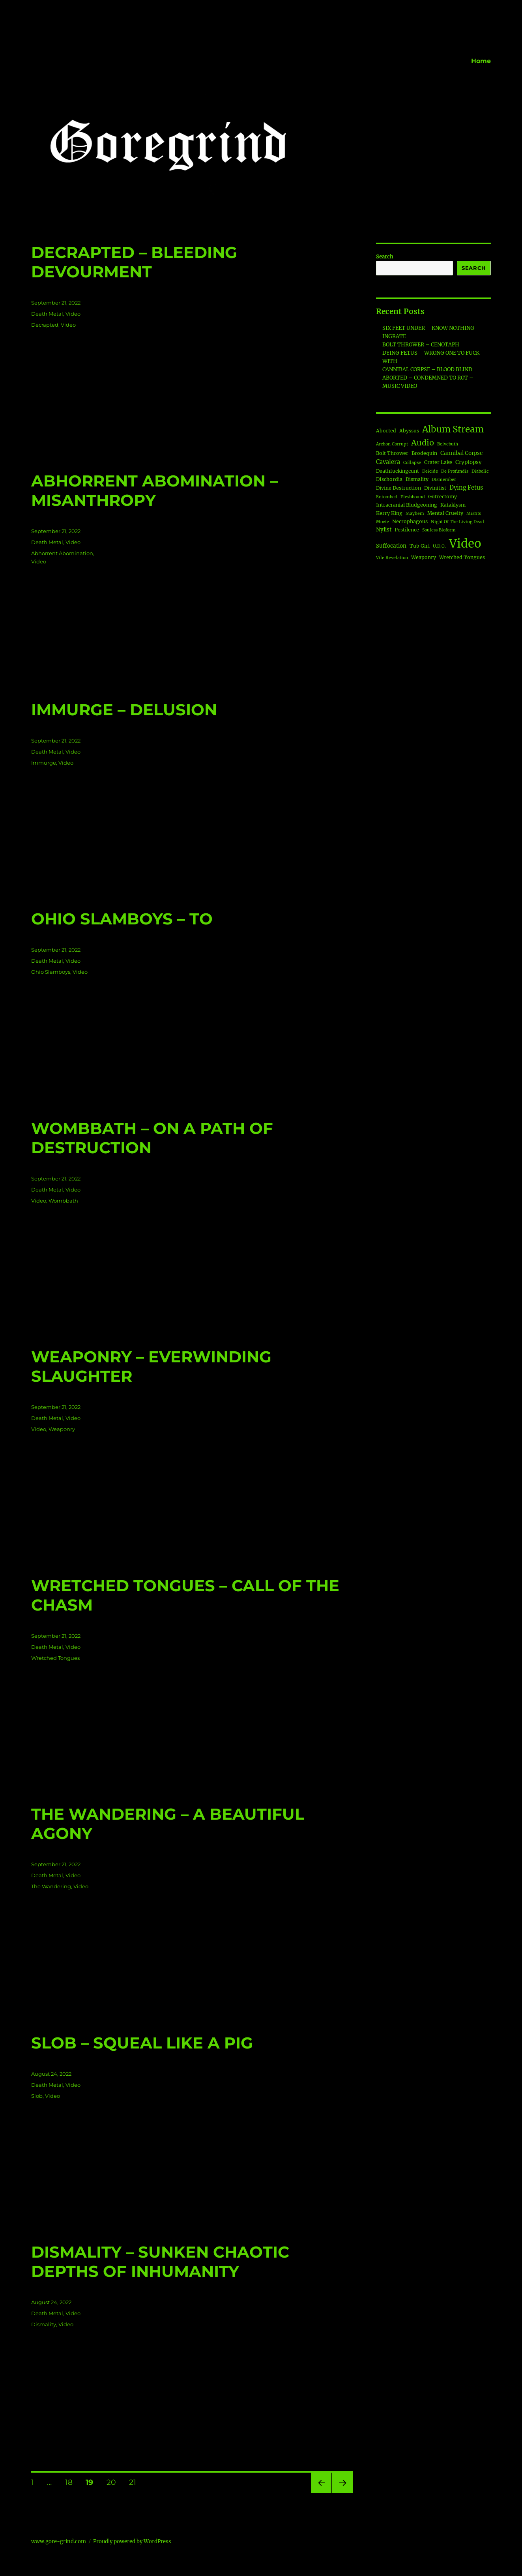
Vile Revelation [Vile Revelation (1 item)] (392, 557)
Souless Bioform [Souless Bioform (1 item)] (439, 530)
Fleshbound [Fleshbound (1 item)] (412, 496)
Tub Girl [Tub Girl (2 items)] (420, 546)
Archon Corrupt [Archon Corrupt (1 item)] (392, 444)
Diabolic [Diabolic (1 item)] (479, 471)
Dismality (43, 2324)
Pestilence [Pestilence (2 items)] (407, 530)
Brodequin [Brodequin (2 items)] (424, 453)
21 (135, 2482)
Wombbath (63, 1200)
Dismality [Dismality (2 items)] (417, 479)
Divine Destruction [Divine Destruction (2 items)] (398, 488)
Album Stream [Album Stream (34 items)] (453, 429)
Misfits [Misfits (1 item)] (473, 513)
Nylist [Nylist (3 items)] (383, 529)
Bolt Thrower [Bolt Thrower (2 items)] (392, 453)
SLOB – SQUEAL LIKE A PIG (142, 2042)
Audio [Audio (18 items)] (422, 442)
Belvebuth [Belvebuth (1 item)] (447, 444)
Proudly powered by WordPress (132, 2541)
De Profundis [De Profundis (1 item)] (454, 471)
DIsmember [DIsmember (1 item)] (444, 479)
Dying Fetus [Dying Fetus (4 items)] (466, 487)
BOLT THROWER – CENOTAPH (420, 344)
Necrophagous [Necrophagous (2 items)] (410, 521)
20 (114, 2482)
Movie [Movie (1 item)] (382, 521)
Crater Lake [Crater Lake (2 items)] (438, 462)
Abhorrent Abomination (62, 553)
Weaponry (62, 1429)
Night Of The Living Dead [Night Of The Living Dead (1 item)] (457, 521)
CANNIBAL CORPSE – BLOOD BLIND (427, 369)
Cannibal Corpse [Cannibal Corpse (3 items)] (461, 453)
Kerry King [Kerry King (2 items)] (389, 513)
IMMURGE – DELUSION (124, 709)
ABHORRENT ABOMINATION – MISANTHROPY (154, 490)
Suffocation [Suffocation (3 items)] (391, 546)
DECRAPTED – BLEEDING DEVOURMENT (134, 262)
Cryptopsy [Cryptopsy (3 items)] (468, 462)
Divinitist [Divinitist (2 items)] (435, 488)
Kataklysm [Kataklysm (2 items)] (453, 505)
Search (384, 256)
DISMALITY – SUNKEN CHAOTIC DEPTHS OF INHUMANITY (160, 2261)
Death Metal (47, 314)
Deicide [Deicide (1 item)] (430, 471)
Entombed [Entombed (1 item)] (386, 496)
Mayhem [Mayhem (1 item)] (415, 513)
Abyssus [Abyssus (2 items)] (409, 431)
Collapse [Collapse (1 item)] (412, 462)
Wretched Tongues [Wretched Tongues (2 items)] (462, 557)
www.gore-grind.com (58, 2541)
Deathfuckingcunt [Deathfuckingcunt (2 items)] (397, 471)
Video (72, 314)
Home (481, 61)
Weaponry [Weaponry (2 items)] (423, 557)
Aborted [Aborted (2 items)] (386, 431)
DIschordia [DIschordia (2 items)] (389, 479)
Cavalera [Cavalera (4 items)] (388, 462)
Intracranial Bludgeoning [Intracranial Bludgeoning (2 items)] (406, 505)
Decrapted (44, 325)
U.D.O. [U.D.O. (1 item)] (439, 546)
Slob (37, 2096)
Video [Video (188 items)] (465, 543)
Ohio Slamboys (50, 972)
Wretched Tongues (55, 1658)
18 (72, 2482)
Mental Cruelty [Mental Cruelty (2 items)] (445, 513)
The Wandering (51, 1886)
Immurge (43, 763)
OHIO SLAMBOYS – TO (122, 918)
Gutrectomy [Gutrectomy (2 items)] (442, 496)
